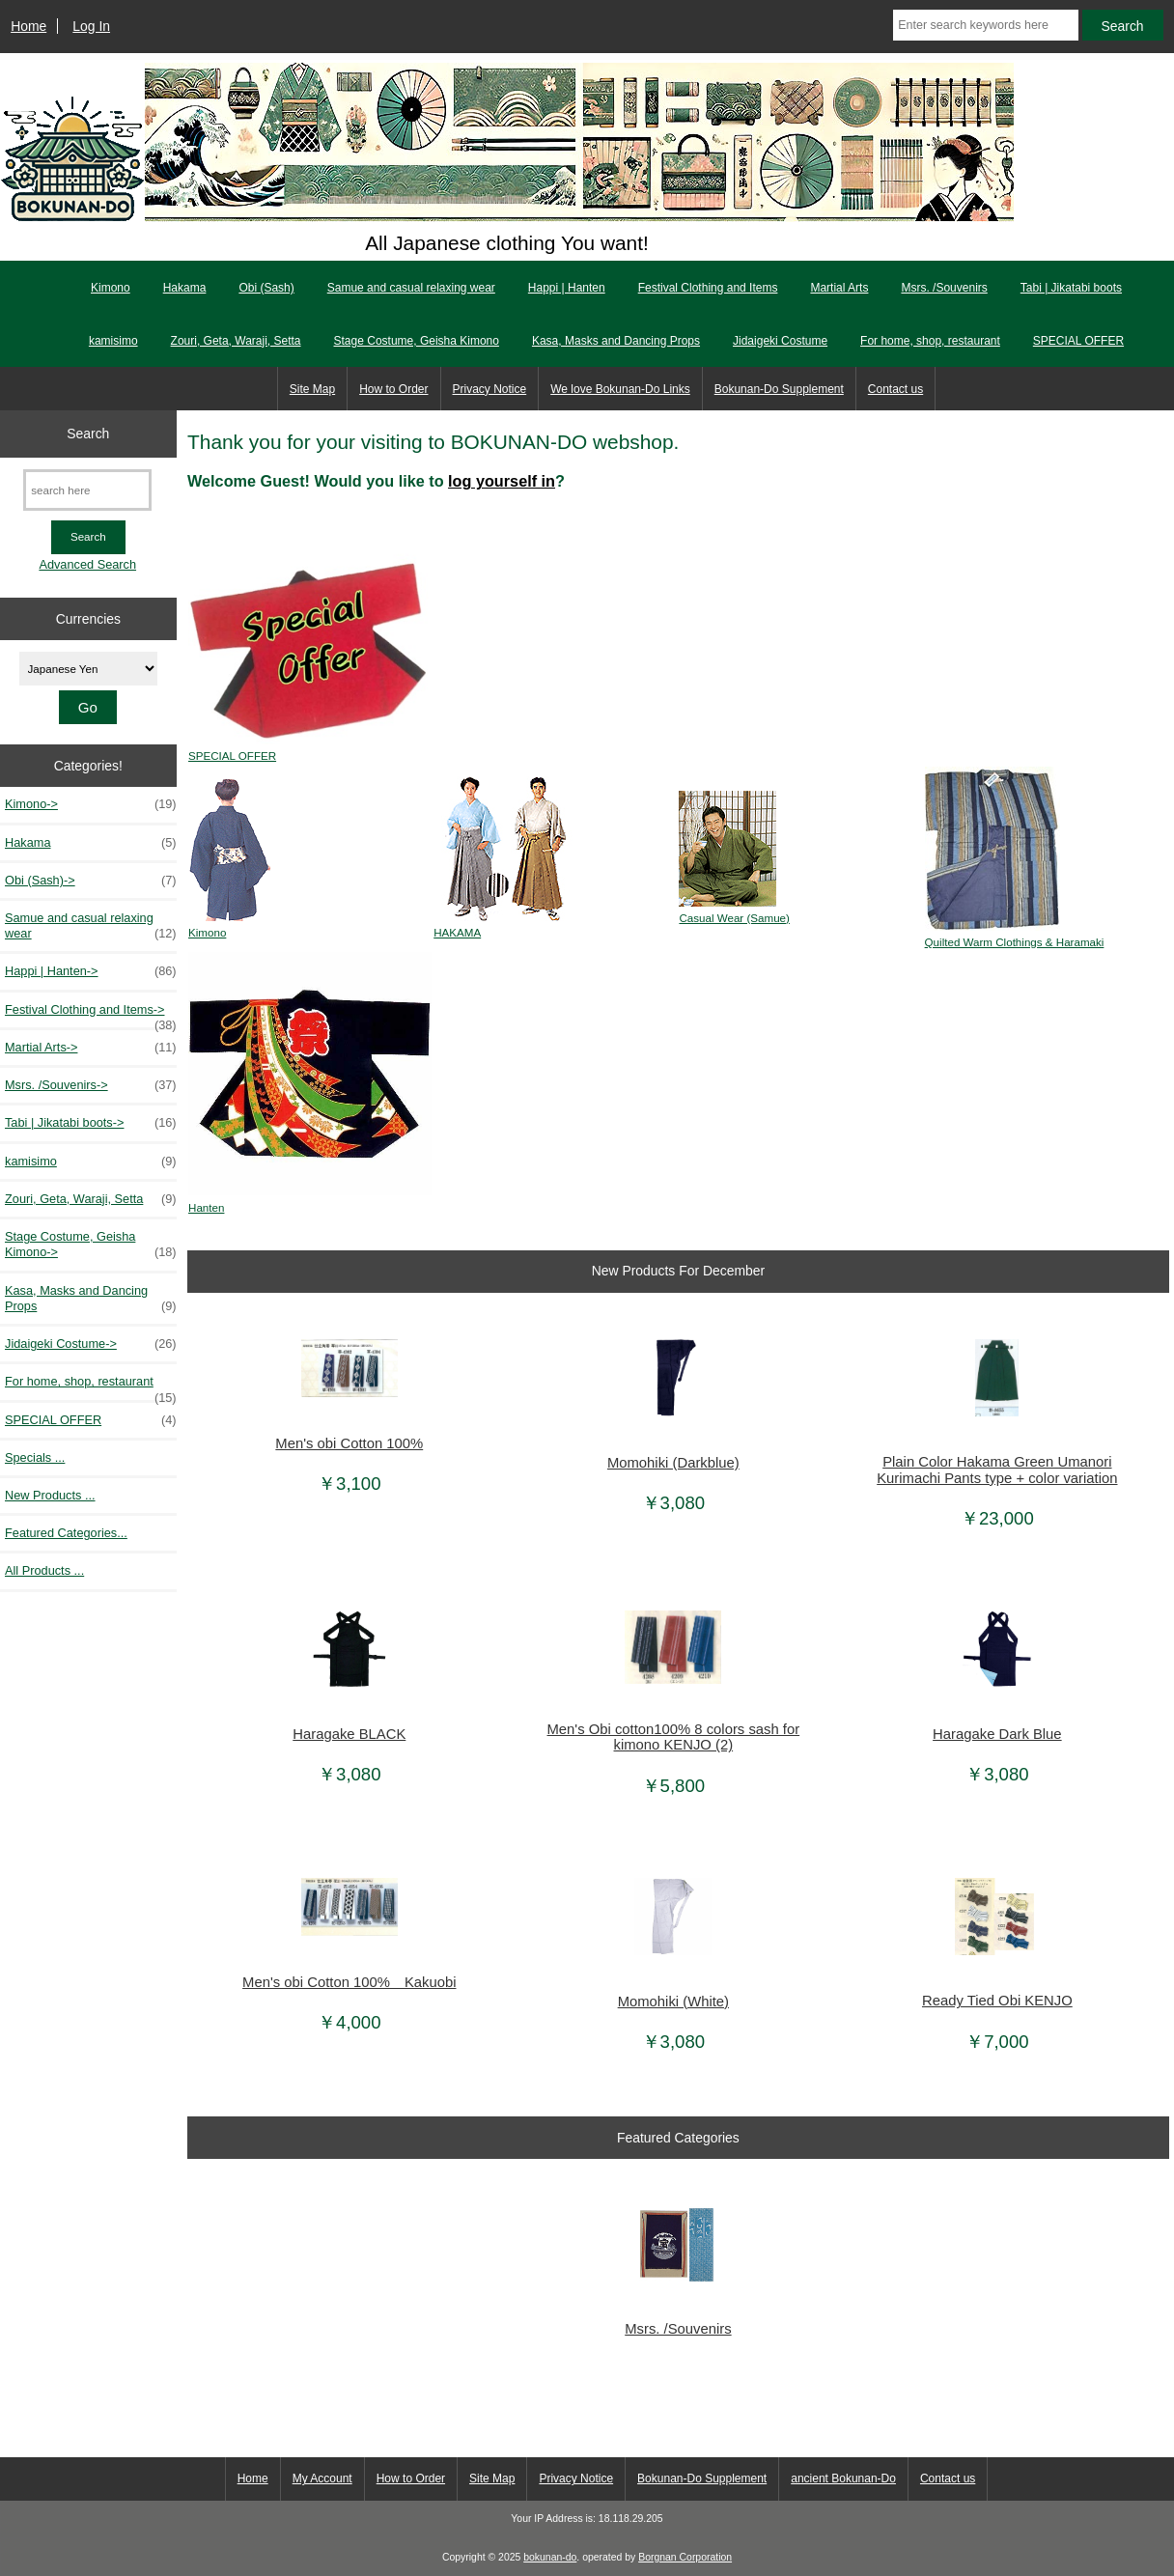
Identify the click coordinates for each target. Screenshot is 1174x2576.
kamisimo (113, 341)
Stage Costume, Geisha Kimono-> (91, 1244)
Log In (91, 26)
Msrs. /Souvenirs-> (91, 1085)
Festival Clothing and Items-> (91, 1014)
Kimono (110, 287)
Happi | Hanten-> (91, 971)
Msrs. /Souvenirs (944, 287)
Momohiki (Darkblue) (673, 1462)
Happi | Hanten (566, 287)
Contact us (895, 389)
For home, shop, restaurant (930, 341)
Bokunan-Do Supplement (779, 389)
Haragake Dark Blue (997, 1734)
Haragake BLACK (349, 1734)
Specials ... (35, 1457)
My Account (322, 2478)
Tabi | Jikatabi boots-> (91, 1123)
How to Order (393, 389)
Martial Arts (839, 287)
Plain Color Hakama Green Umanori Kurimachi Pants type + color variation (997, 1469)
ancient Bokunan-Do (843, 2478)
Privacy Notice (490, 389)
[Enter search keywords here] (985, 25)
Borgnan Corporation (685, 2557)
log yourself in (501, 481)
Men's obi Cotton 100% (349, 1443)
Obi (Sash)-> (91, 880)
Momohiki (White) (673, 2001)
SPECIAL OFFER (1078, 341)
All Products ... (44, 1570)
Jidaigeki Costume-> (91, 1344)
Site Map (312, 389)
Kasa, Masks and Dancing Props (616, 341)
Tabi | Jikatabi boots (1071, 287)
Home (28, 26)
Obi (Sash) (266, 287)
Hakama (185, 287)
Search (88, 433)
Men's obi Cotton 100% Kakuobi (349, 1982)
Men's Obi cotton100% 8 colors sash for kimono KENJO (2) (673, 1737)
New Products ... (50, 1495)
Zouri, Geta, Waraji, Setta (236, 341)
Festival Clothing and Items (708, 287)
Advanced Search (87, 564)
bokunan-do (549, 2557)
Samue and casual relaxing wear (411, 287)
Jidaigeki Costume (780, 341)
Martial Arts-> (91, 1047)
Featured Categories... (66, 1533)
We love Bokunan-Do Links (620, 389)
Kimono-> (91, 804)
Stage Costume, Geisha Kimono (416, 341)
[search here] (87, 490)
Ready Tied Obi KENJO (997, 2000)
